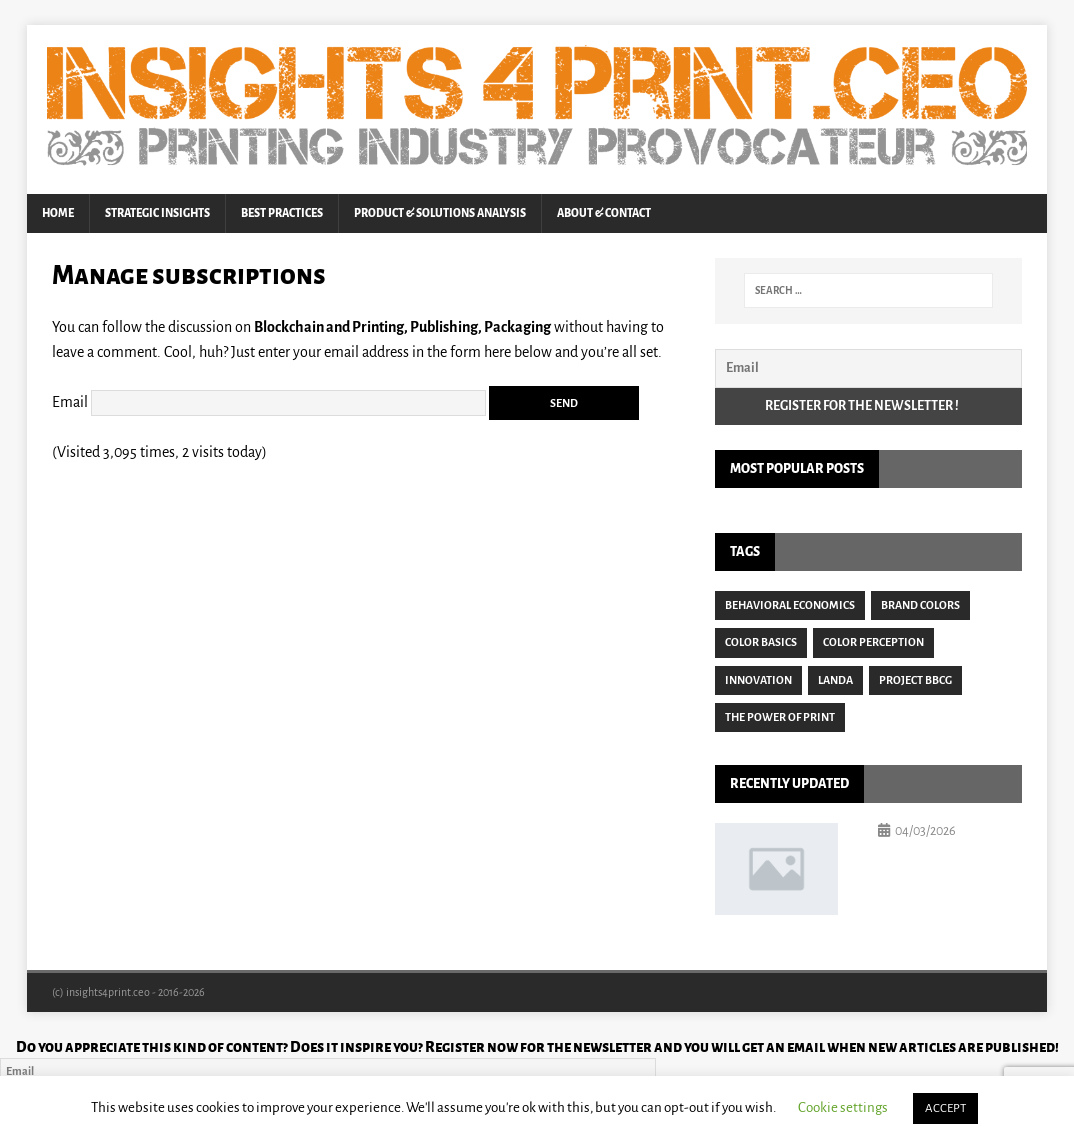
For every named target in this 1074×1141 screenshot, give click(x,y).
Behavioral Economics (790, 605)
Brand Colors (920, 605)
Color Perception (873, 642)
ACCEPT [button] (945, 1108)
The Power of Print (780, 717)
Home (58, 213)
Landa (835, 680)
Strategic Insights (157, 213)
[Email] (868, 368)
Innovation (758, 680)
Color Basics (761, 642)
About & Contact (604, 213)
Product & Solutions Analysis (440, 213)
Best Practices (282, 213)
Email (70, 401)
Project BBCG (915, 680)
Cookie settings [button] (843, 1107)
